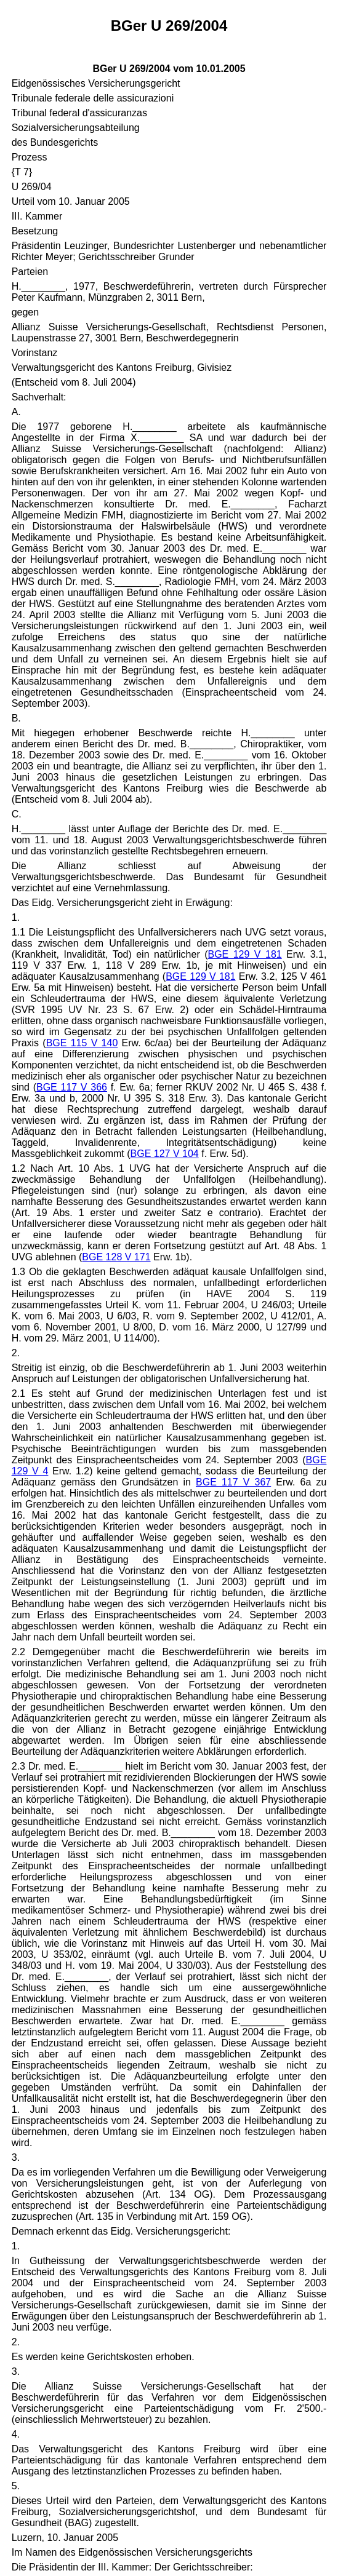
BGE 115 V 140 (82, 1043)
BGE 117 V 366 (71, 1087)
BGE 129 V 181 (244, 954)
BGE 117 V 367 (233, 1482)
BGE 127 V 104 (165, 1153)
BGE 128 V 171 (116, 1257)
